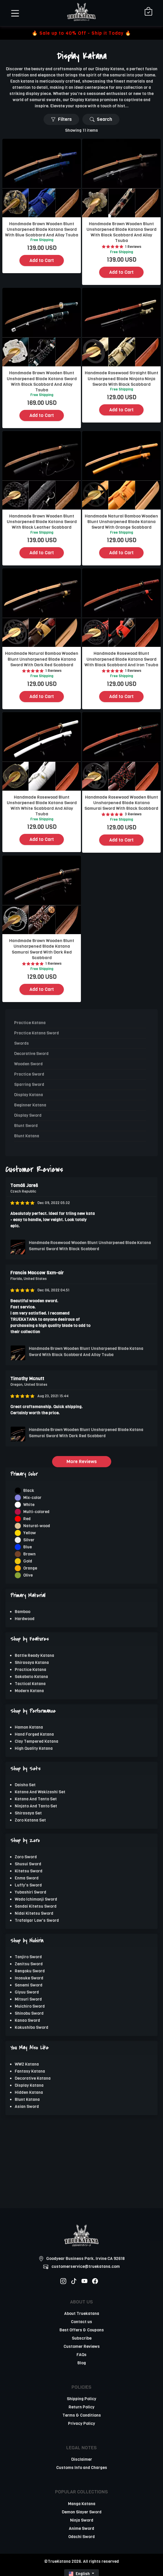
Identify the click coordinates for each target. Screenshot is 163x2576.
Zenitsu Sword (29, 1964)
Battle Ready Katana (34, 1655)
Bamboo (22, 1612)
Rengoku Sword (30, 1971)
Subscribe (82, 2338)
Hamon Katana (29, 1727)
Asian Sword (27, 2106)
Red (27, 1519)
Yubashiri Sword (30, 1892)
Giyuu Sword (27, 1992)
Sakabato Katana (31, 1677)
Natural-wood (36, 1526)
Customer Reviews (82, 2346)
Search (101, 119)
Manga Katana (81, 2504)
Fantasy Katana (30, 2071)
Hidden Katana (29, 2092)
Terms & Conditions (81, 2415)
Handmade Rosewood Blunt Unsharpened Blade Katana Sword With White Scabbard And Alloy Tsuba (42, 805)
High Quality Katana (34, 1748)
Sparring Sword (29, 1084)
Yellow (29, 1533)
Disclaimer (81, 2459)
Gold (27, 1561)
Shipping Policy (81, 2399)
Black (28, 1490)
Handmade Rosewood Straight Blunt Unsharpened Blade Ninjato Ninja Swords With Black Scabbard (121, 378)
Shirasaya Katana (32, 1662)
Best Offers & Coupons (81, 2330)
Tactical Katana (30, 1684)
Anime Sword (81, 2528)
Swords (21, 1043)
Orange (30, 1568)
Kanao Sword (27, 2020)
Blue (27, 1547)
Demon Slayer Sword (82, 2512)
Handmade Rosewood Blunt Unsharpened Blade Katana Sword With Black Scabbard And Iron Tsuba (121, 658)
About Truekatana (81, 2313)
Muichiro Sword (30, 2006)
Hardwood (24, 1619)
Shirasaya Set (28, 1813)
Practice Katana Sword (36, 1033)
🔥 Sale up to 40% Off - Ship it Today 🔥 (81, 33)
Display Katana (29, 2085)
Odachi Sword (81, 2537)
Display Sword (27, 1115)
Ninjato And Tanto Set (36, 1806)
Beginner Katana (30, 1105)
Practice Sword (29, 1074)
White (28, 1504)
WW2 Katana (27, 2064)
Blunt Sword (26, 1125)
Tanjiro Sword (28, 1957)
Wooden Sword (28, 1064)
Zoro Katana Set (30, 1820)
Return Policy (81, 2407)
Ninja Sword (81, 2520)
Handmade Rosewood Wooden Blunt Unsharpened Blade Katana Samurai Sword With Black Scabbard (121, 802)
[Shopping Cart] (148, 12)
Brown (29, 1554)
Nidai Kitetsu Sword (34, 1913)
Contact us (81, 2322)
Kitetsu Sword (28, 1871)
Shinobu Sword (29, 2013)
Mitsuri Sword (28, 1999)
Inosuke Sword (29, 1978)
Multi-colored (36, 1512)
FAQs (81, 2355)
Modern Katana (29, 1691)
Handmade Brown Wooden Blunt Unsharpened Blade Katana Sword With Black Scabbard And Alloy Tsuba (122, 232)
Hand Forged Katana (34, 1734)
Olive (28, 1575)
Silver (28, 1540)
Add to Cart (41, 260)
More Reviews (81, 1461)
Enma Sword (27, 1878)
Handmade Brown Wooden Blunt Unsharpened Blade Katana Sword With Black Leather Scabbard (42, 521)
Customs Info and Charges (81, 2467)
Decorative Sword (31, 1053)
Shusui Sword (28, 1864)
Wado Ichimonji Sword (36, 1899)
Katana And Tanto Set (36, 1799)
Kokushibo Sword (31, 2027)
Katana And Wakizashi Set (40, 1792)
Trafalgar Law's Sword (37, 1920)
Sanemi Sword (28, 1985)
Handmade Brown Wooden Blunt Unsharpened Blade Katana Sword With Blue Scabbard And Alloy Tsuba (41, 229)
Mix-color (32, 1497)
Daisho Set (25, 1785)
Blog (81, 2363)
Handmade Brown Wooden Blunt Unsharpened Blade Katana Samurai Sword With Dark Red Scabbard (41, 949)
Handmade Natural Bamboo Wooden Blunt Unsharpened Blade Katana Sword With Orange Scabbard (121, 521)
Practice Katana (30, 1669)
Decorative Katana (33, 2078)
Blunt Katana (27, 2099)
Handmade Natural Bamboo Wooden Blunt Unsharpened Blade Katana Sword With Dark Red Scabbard (41, 658)
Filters (61, 119)
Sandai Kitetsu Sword (35, 1906)
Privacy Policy (81, 2423)
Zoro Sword (26, 1857)
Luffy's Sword (28, 1885)
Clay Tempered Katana (36, 1741)
